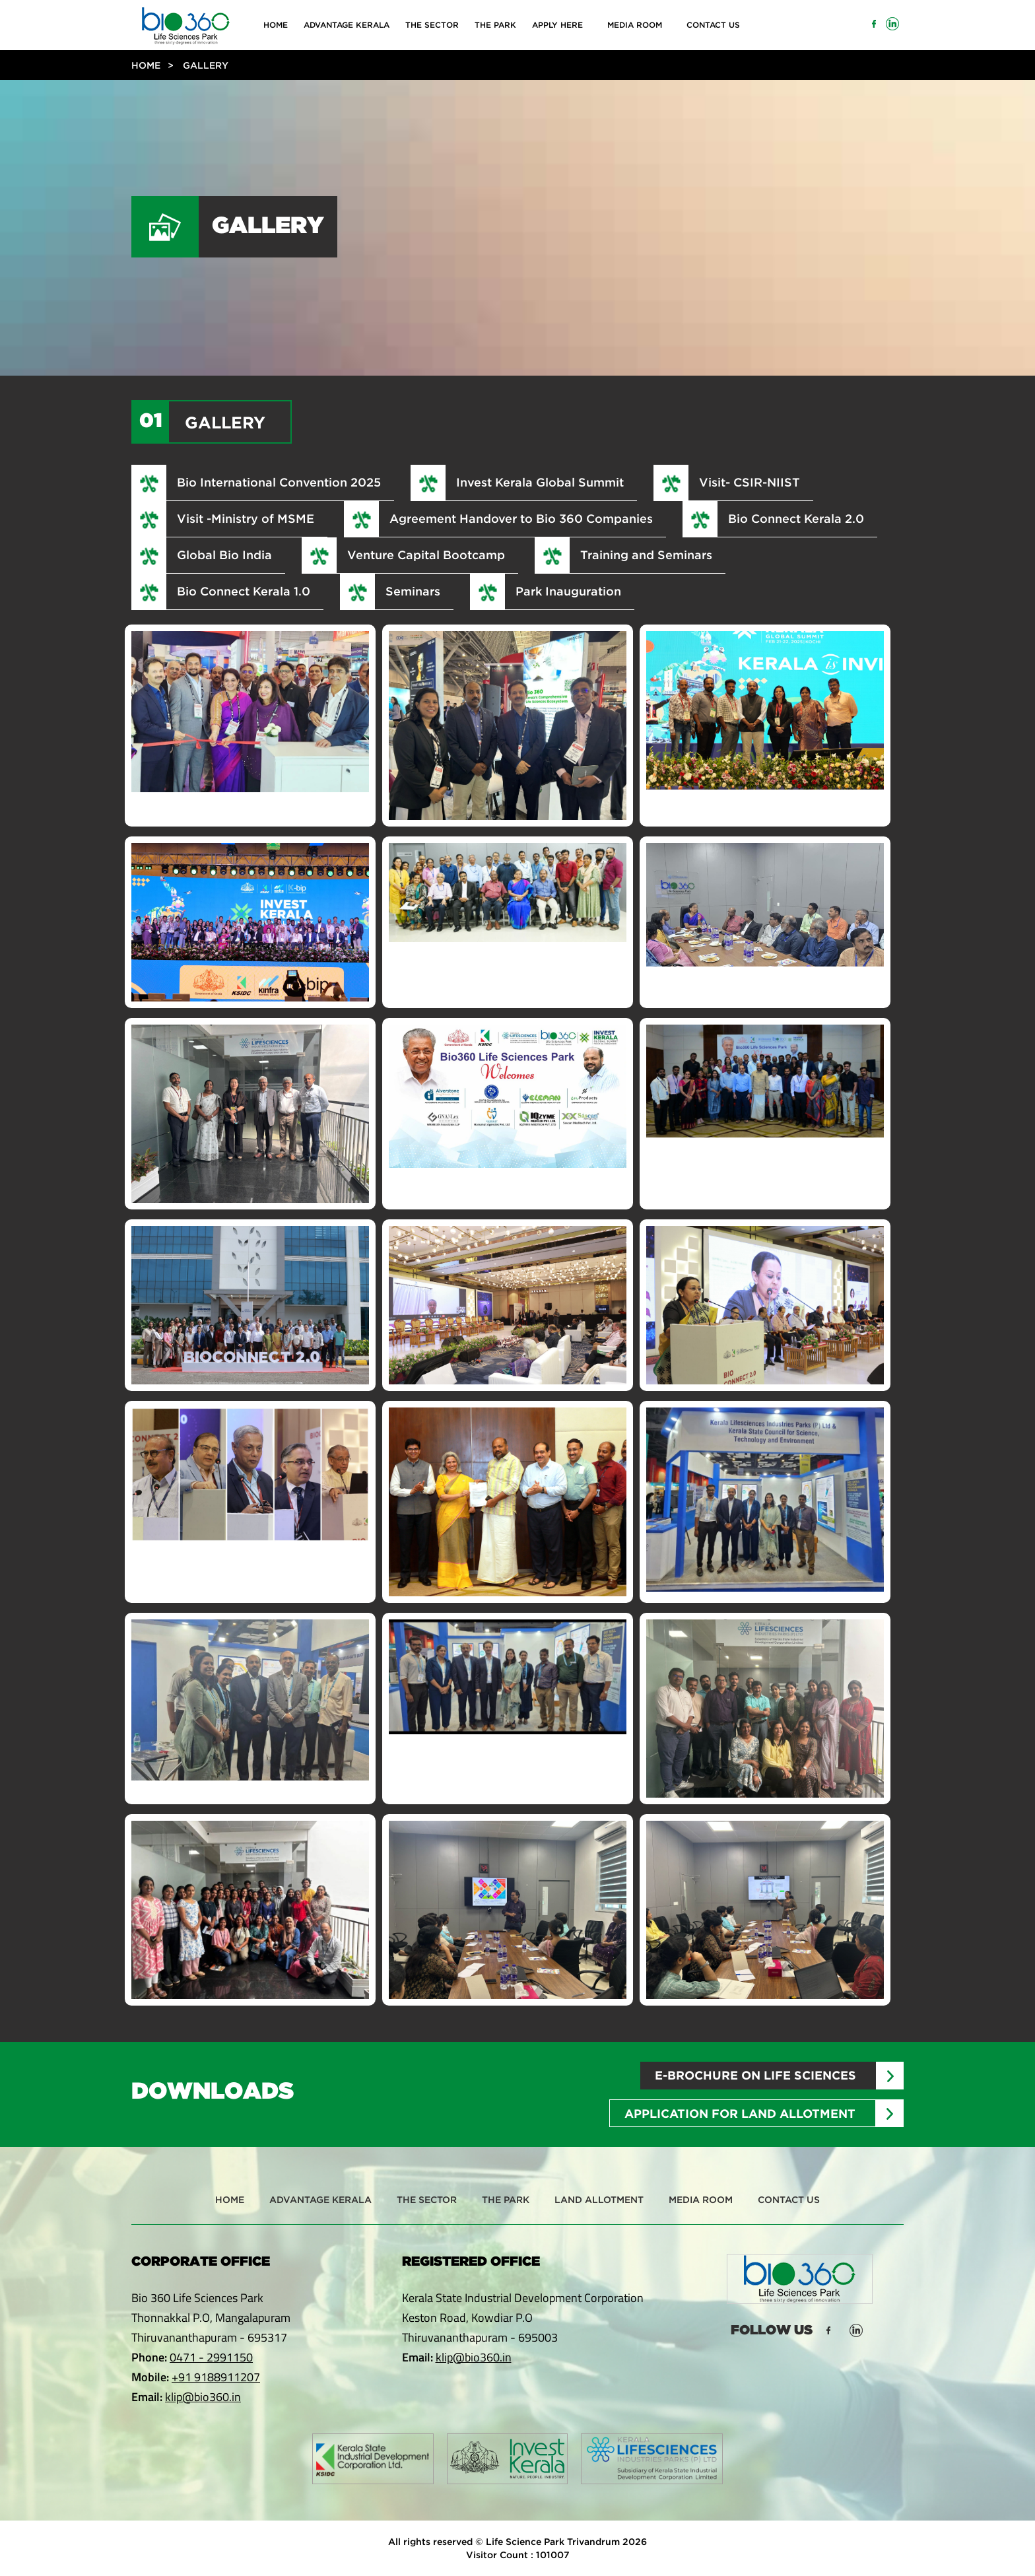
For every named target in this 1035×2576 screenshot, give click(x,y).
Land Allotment (599, 2199)
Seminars (412, 590)
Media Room (634, 24)
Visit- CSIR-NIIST (749, 482)
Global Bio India (224, 554)
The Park (495, 24)
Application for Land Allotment (739, 2113)
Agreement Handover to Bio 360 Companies (521, 518)
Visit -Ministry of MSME (245, 518)
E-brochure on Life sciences (755, 2075)
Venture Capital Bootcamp (426, 554)
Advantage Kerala (346, 24)
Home (275, 24)
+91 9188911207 (216, 2377)
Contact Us (713, 24)
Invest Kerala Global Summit (540, 482)
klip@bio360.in (203, 2397)
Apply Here (557, 24)
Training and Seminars (646, 554)
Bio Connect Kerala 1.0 (243, 590)
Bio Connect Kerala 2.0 (796, 518)
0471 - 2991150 (211, 2357)
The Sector (432, 24)
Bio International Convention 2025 (279, 482)
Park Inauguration (568, 590)
